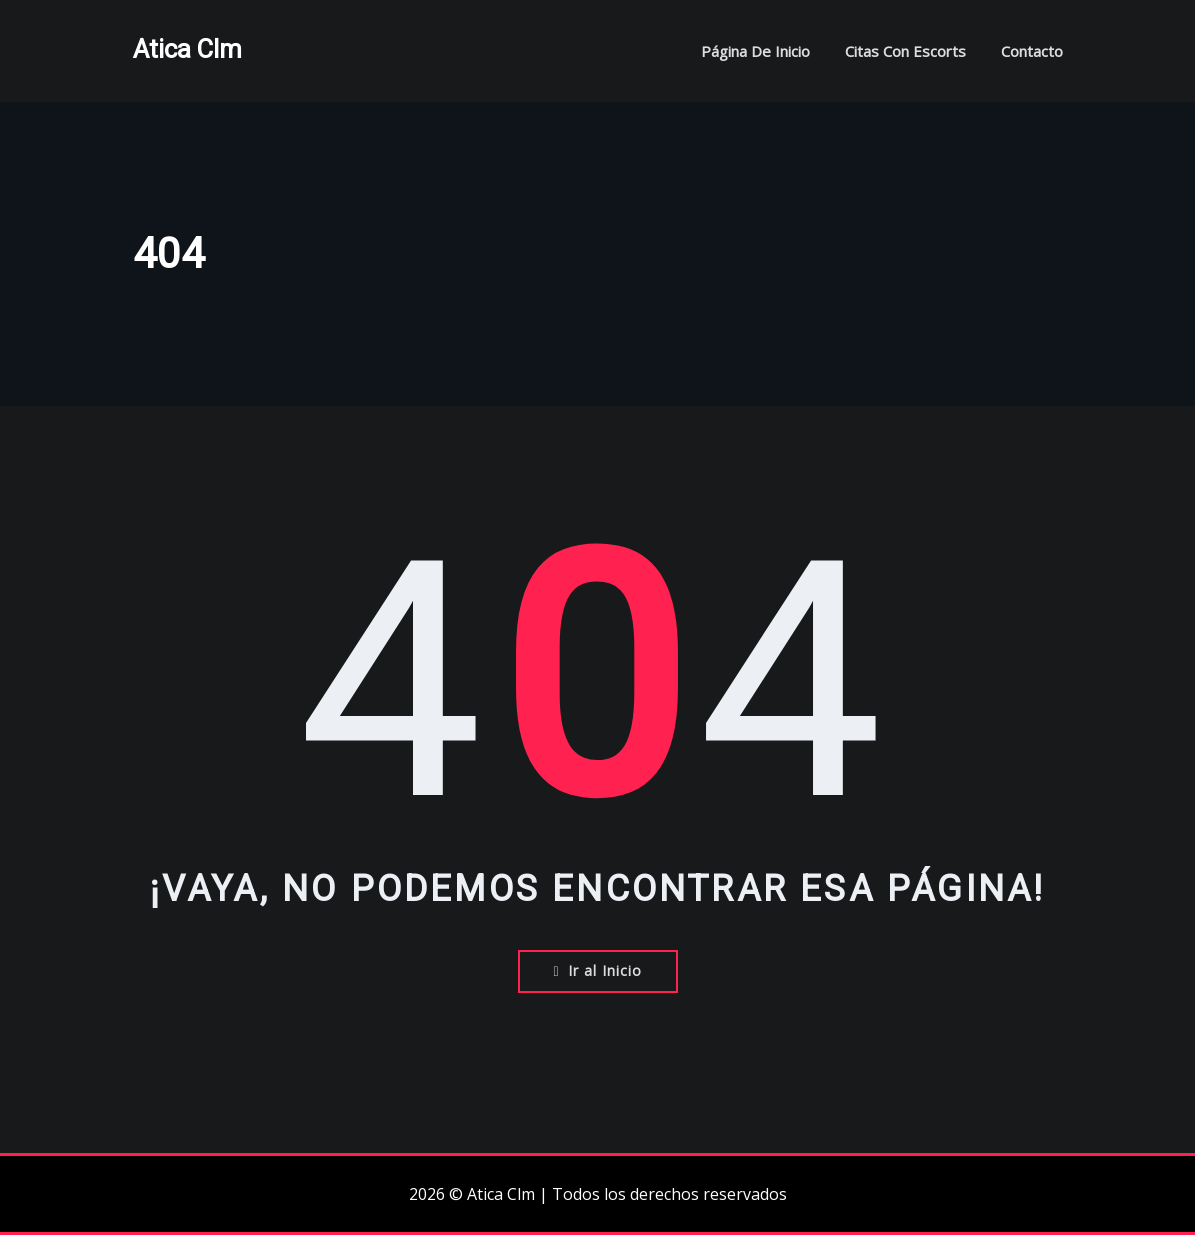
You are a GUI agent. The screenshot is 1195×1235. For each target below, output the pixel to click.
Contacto (1032, 51)
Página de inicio (755, 51)
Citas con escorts (905, 51)
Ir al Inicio (597, 970)
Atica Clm (187, 49)
